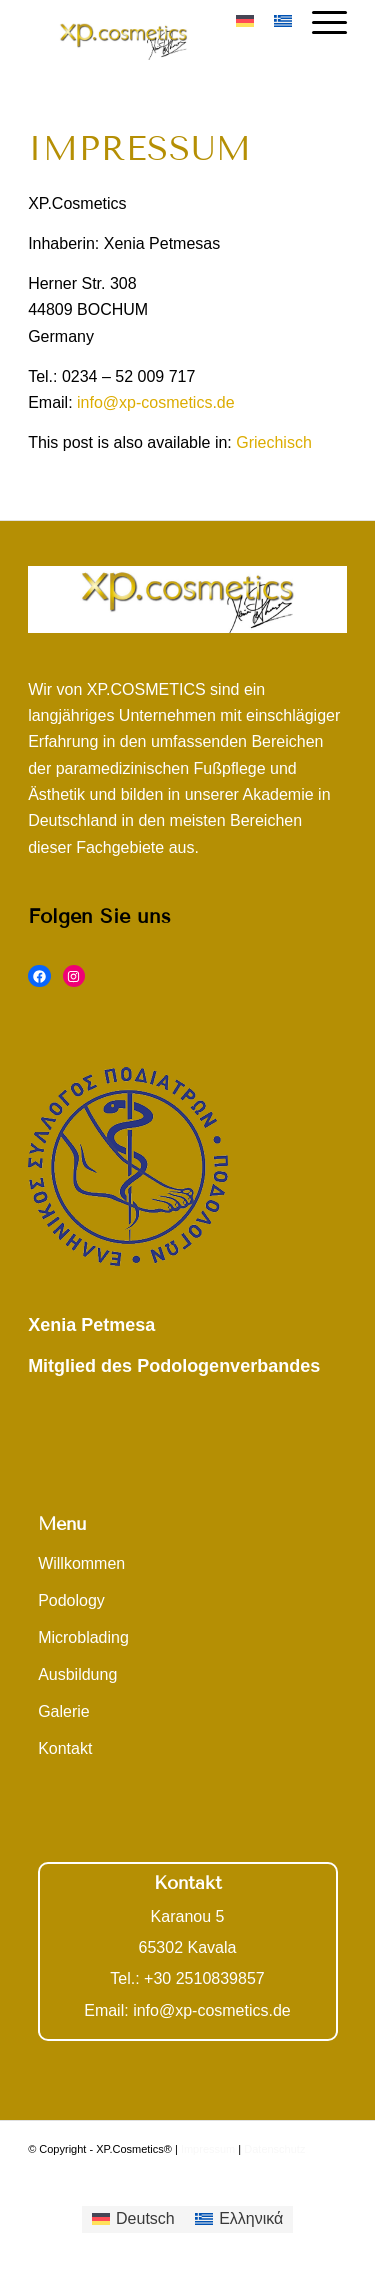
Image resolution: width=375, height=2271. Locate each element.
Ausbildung (77, 1674)
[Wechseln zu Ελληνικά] (239, 2220)
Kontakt (65, 1748)
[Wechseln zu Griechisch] (274, 443)
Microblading (83, 1637)
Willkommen (81, 1563)
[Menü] (319, 20)
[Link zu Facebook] (332, 2173)
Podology (71, 1600)
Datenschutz (274, 2149)
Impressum (208, 2149)
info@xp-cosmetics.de (156, 402)
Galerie (64, 1711)
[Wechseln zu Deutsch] (133, 2220)
